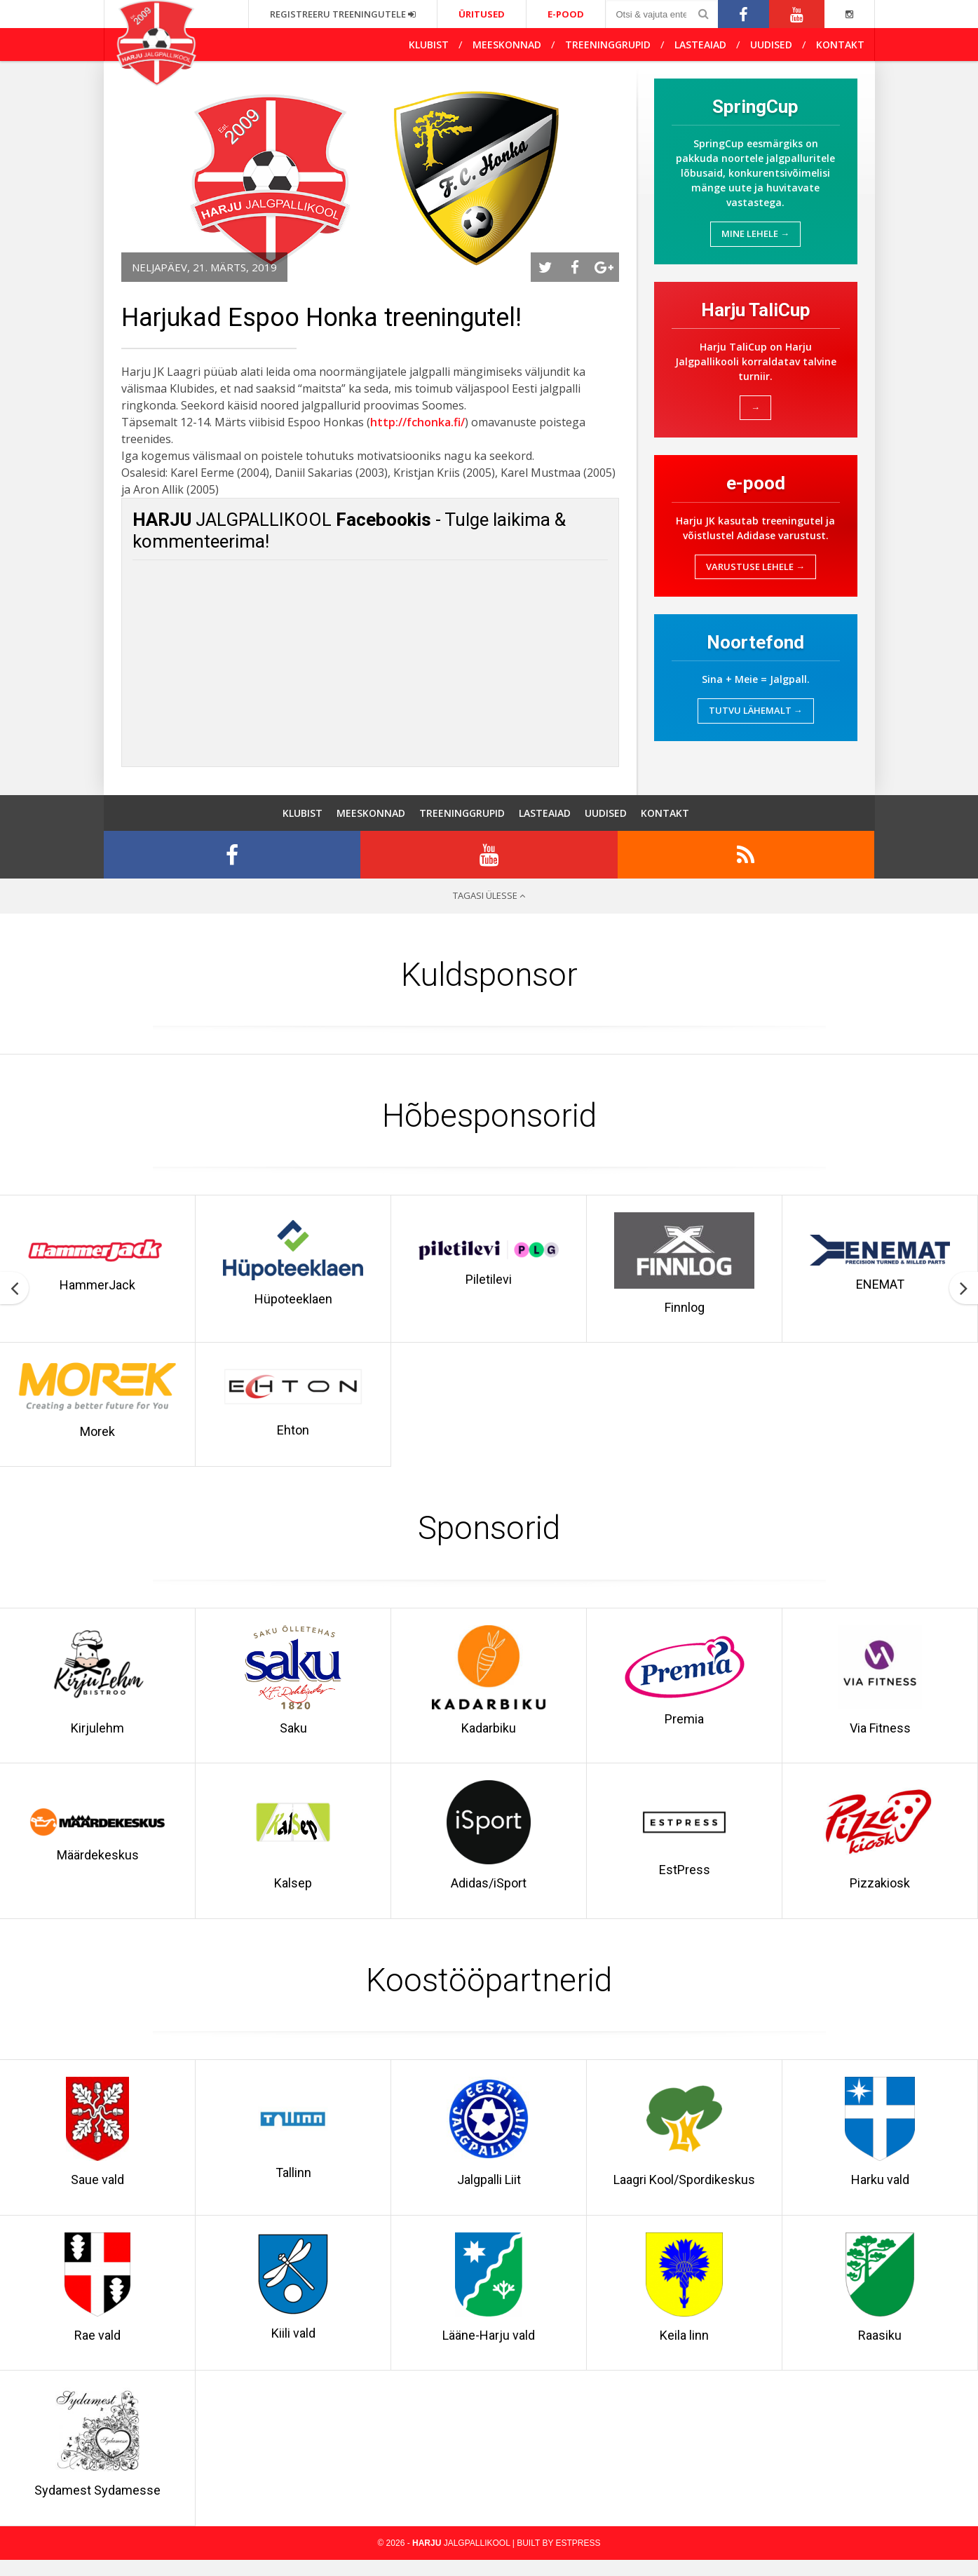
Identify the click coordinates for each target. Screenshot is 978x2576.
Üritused (482, 14)
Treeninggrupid (608, 44)
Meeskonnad (507, 44)
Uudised (771, 44)
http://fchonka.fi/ (417, 422)
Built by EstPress (558, 2559)
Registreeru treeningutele (343, 14)
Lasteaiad (700, 44)
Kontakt (840, 44)
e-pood (566, 14)
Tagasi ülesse (489, 904)
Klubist (429, 44)
